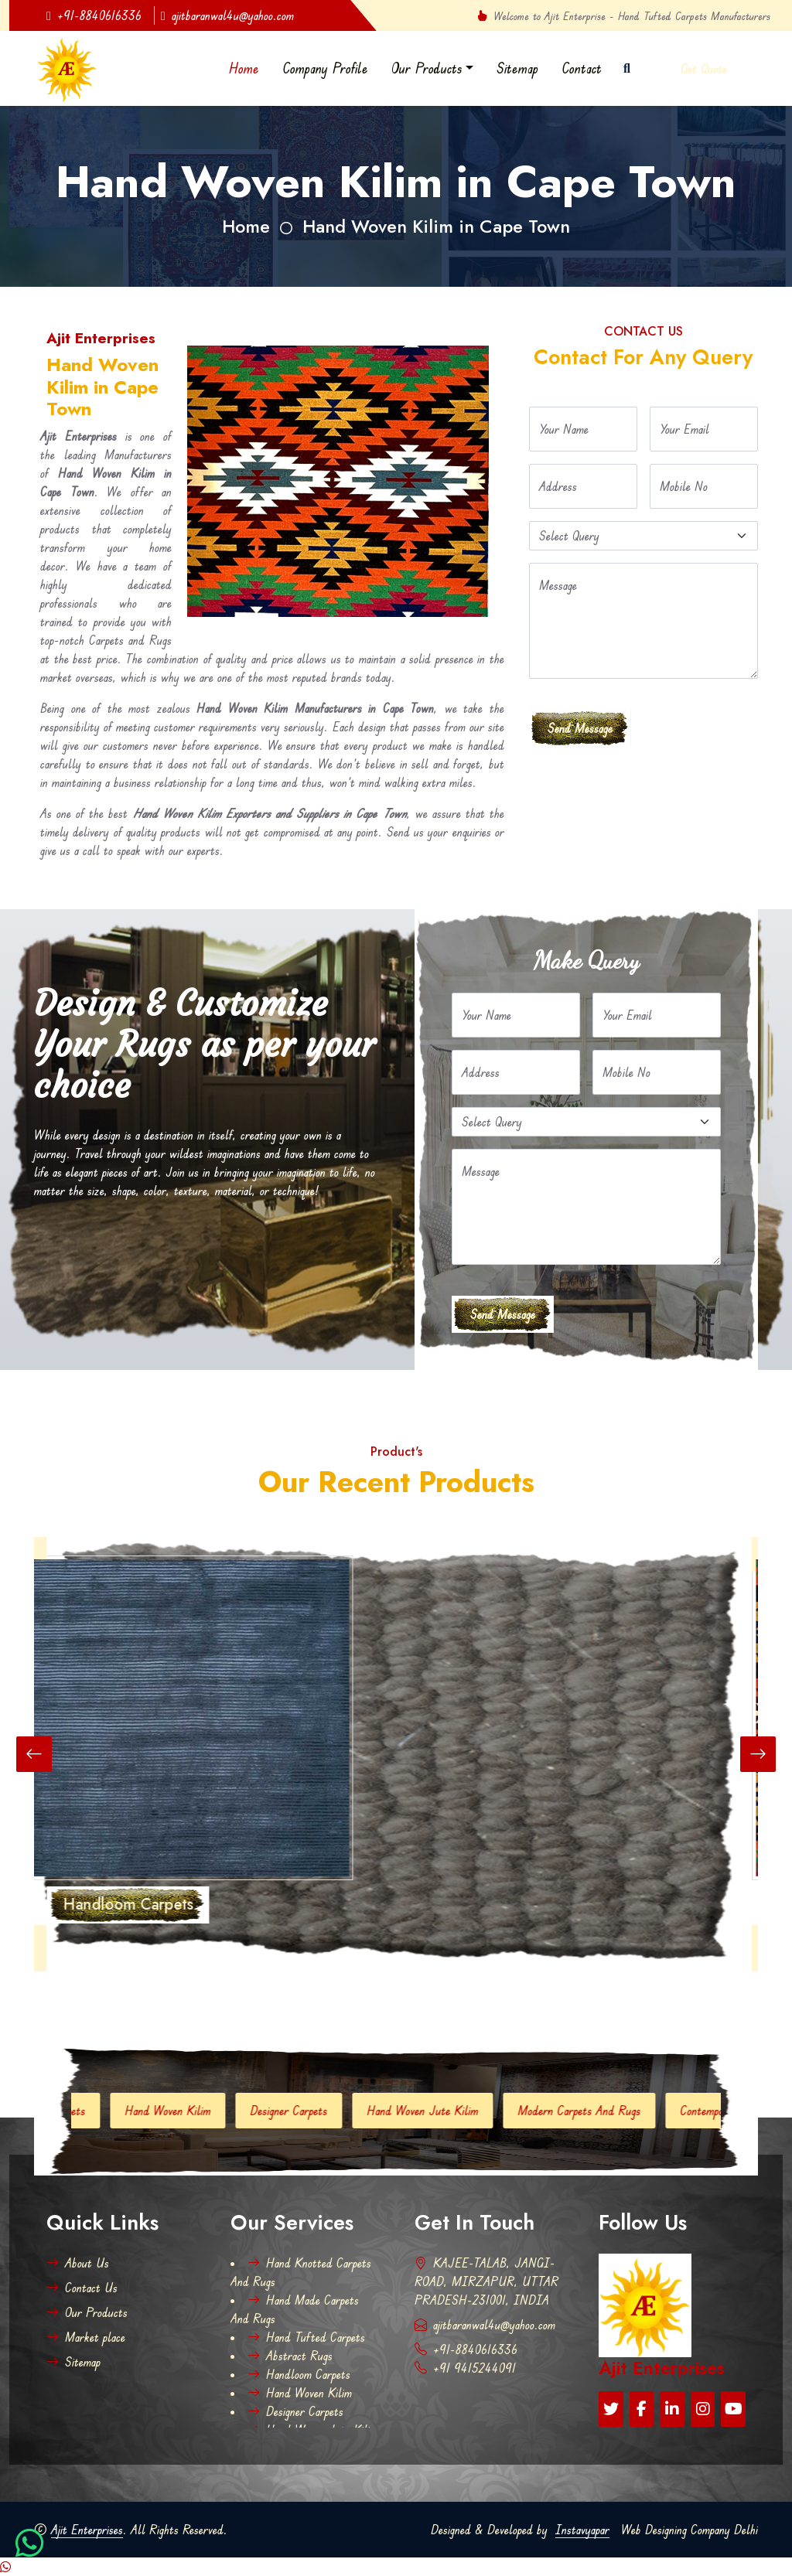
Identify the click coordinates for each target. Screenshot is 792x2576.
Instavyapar (582, 2529)
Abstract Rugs (290, 2355)
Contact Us (82, 2287)
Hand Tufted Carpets (306, 2337)
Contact (582, 68)
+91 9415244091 (465, 2368)
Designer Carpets (301, 2110)
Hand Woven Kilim (180, 2110)
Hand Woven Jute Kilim (434, 2110)
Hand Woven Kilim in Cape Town (436, 226)
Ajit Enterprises (87, 2529)
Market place (85, 2337)
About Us (77, 2263)
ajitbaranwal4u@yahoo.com (227, 15)
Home (244, 68)
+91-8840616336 (94, 15)
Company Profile (325, 68)
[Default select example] (643, 535)
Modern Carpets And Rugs (591, 2110)
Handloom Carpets (299, 2374)
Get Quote (704, 69)
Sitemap (517, 68)
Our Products (427, 68)
